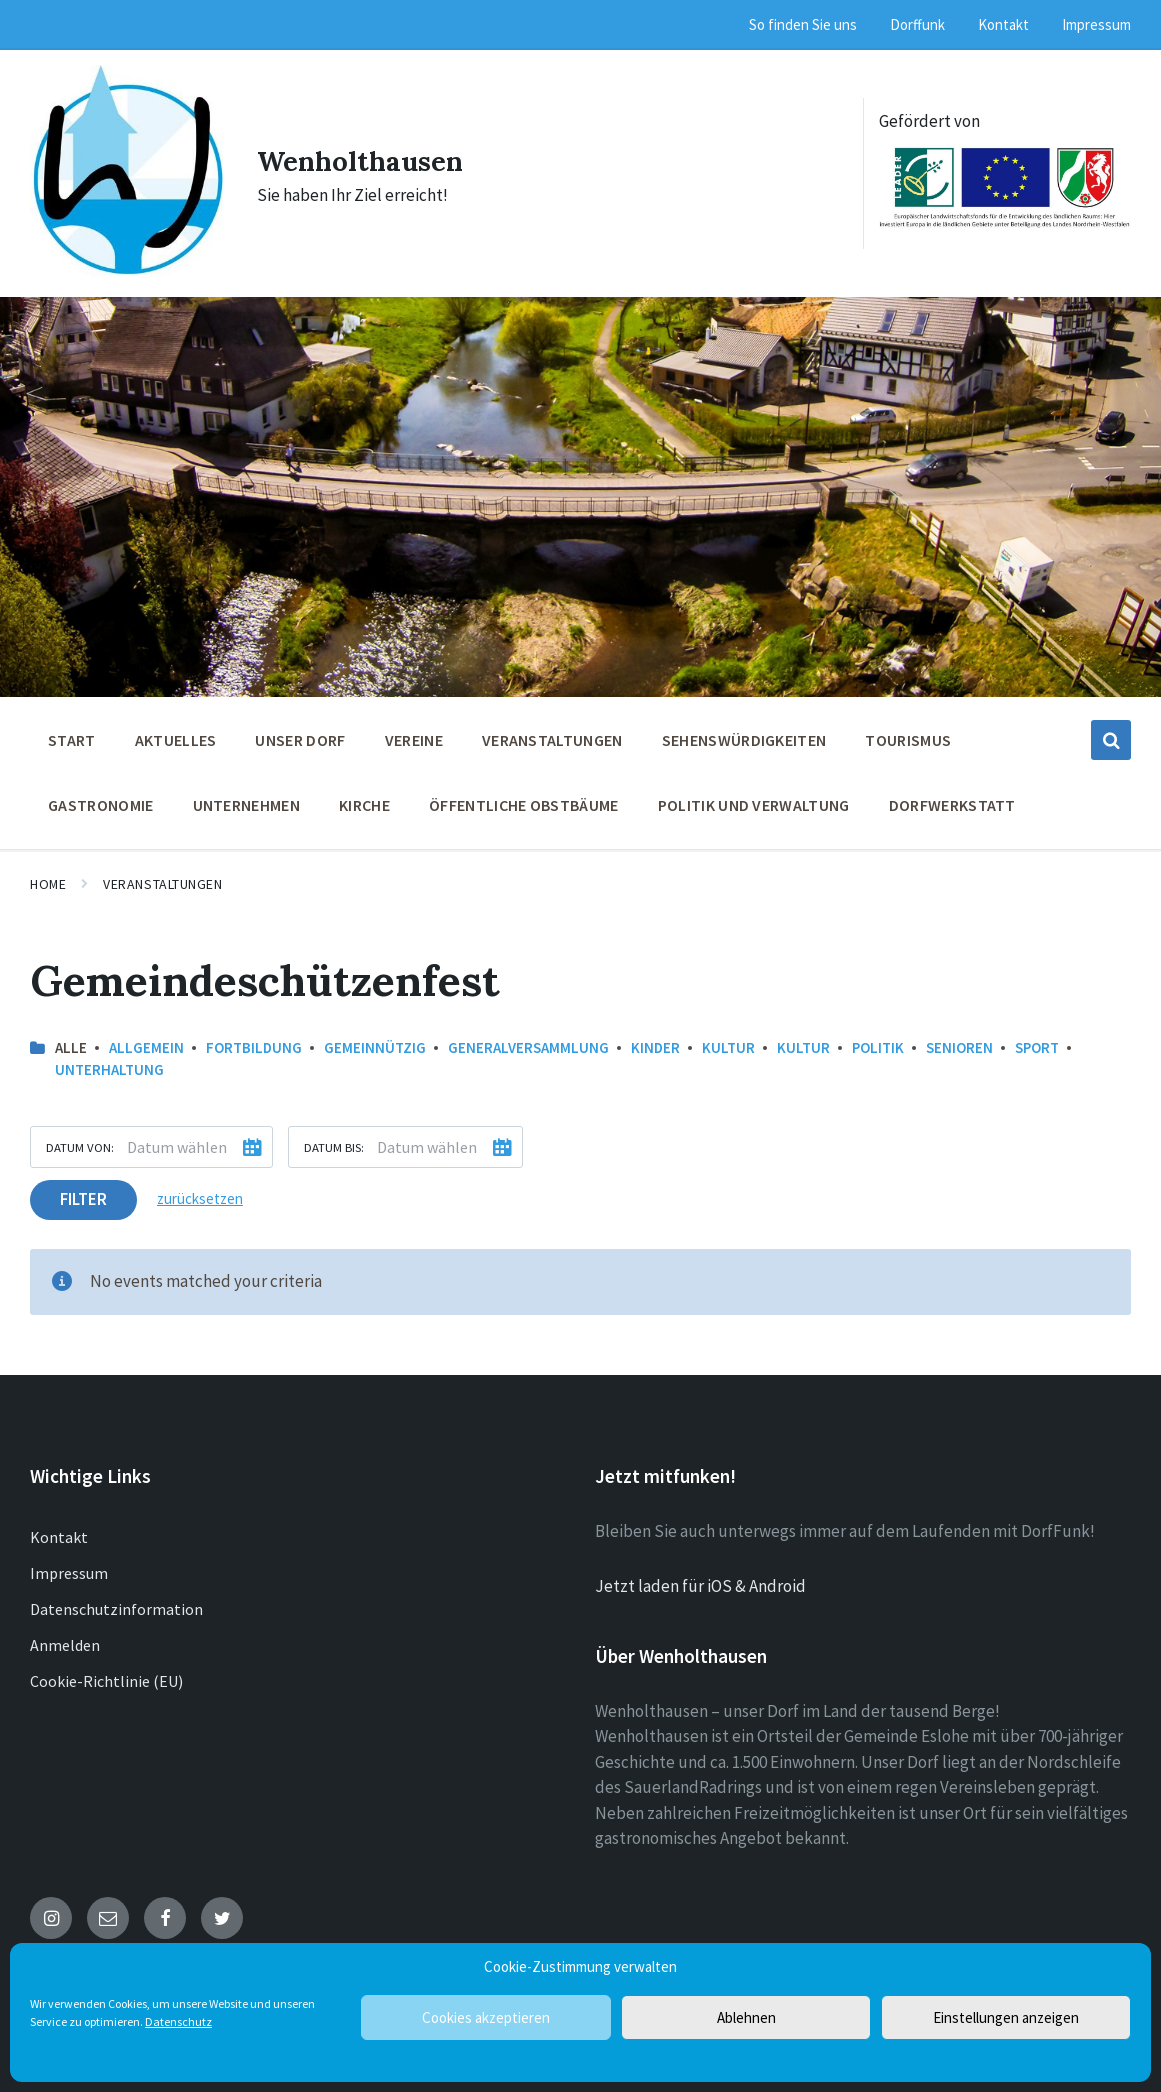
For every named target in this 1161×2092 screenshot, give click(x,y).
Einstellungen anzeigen (1006, 2017)
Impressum (69, 1566)
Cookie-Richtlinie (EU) (106, 1674)
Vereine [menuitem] (414, 733)
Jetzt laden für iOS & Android (700, 1579)
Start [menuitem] (72, 733)
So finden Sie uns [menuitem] (803, 24)
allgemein (146, 1040)
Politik (878, 1040)
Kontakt (59, 1530)
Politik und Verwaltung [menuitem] (754, 798)
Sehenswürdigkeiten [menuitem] (744, 733)
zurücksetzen (200, 1191)
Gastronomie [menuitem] (101, 798)
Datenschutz (178, 2021)
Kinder (655, 1040)
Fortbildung (254, 1040)
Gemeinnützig (375, 1040)
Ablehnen (746, 2017)
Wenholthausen (364, 157)
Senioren (959, 1040)
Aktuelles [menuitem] (176, 733)
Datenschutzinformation (116, 1602)
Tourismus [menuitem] (908, 733)
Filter (83, 1192)
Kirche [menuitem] (364, 798)
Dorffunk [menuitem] (917, 24)
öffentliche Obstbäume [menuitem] (524, 798)
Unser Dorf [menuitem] (300, 733)
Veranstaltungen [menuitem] (552, 733)
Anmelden (65, 1638)
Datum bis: (334, 1140)
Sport (1037, 1040)
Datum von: (80, 1140)
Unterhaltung (109, 1062)
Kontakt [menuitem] (1003, 24)
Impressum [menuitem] (1096, 24)
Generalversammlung (528, 1040)
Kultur (728, 1040)
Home (48, 877)
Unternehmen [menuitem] (247, 798)
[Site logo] (125, 264)
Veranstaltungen (162, 877)
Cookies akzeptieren (486, 2017)
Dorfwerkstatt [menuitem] (952, 798)
